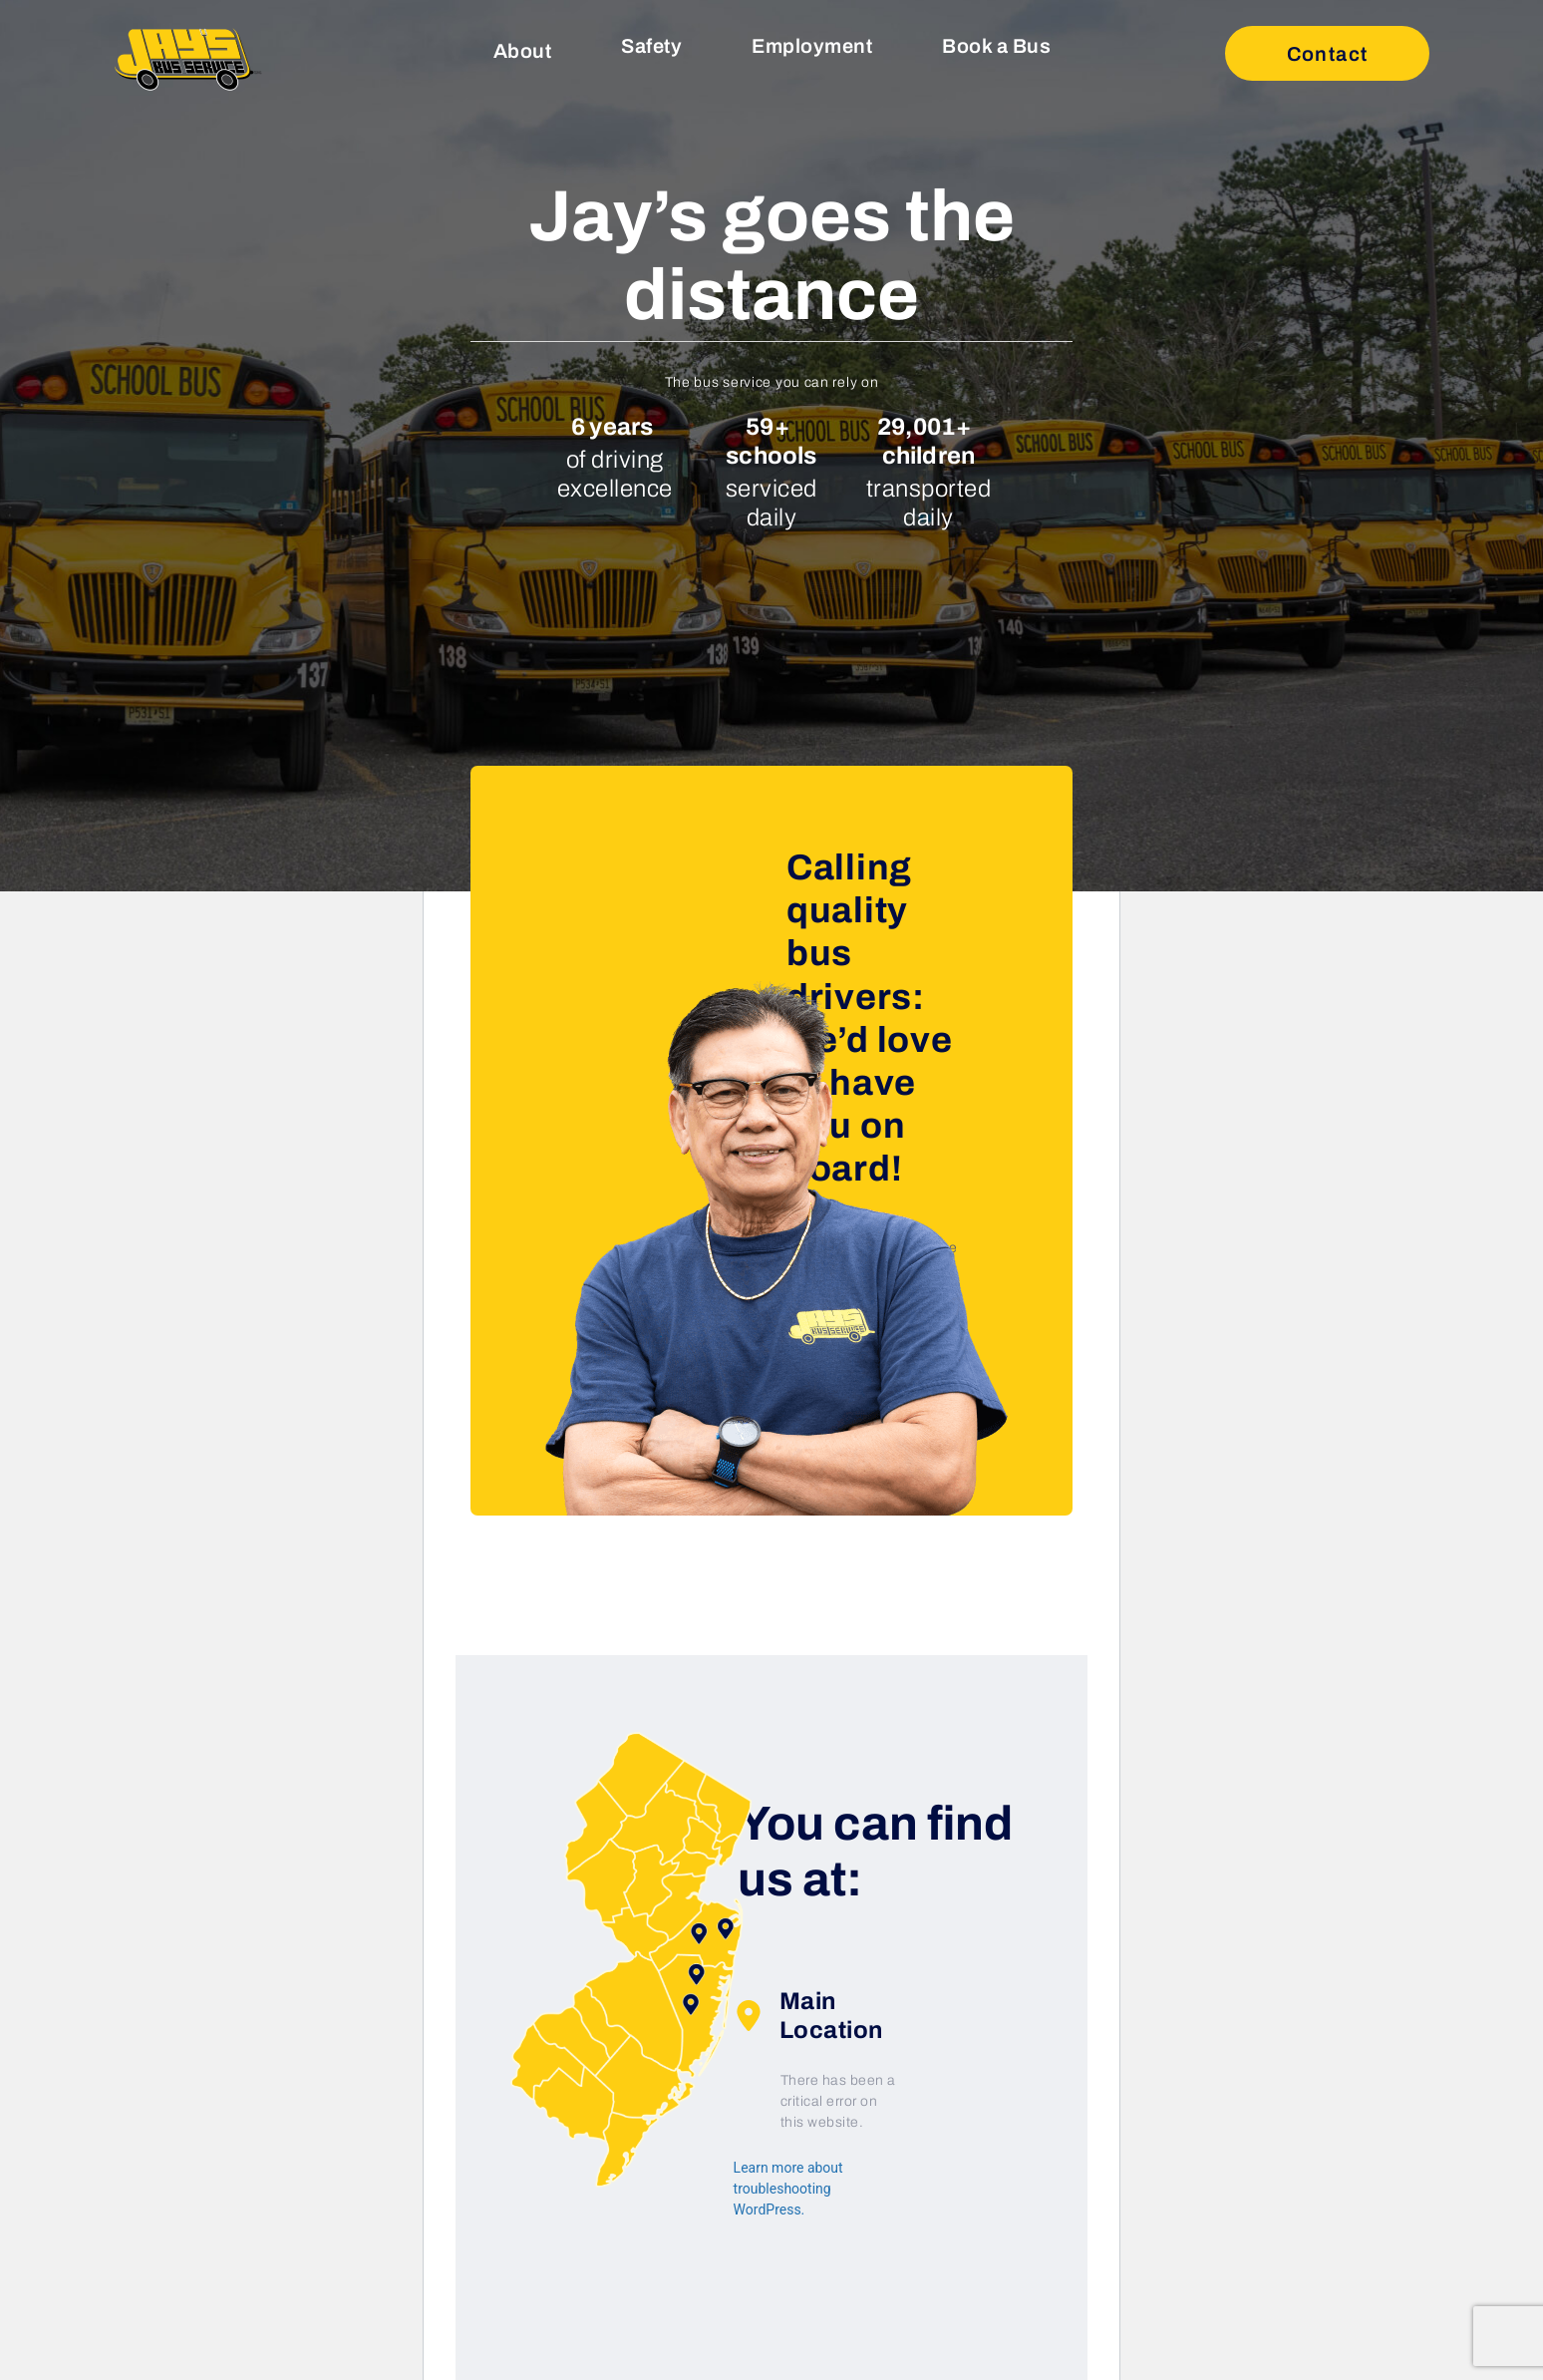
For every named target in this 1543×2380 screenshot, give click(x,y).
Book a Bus (996, 46)
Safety (651, 46)
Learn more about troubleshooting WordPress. (788, 2188)
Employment (812, 46)
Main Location (808, 2015)
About (522, 51)
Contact (1328, 54)
